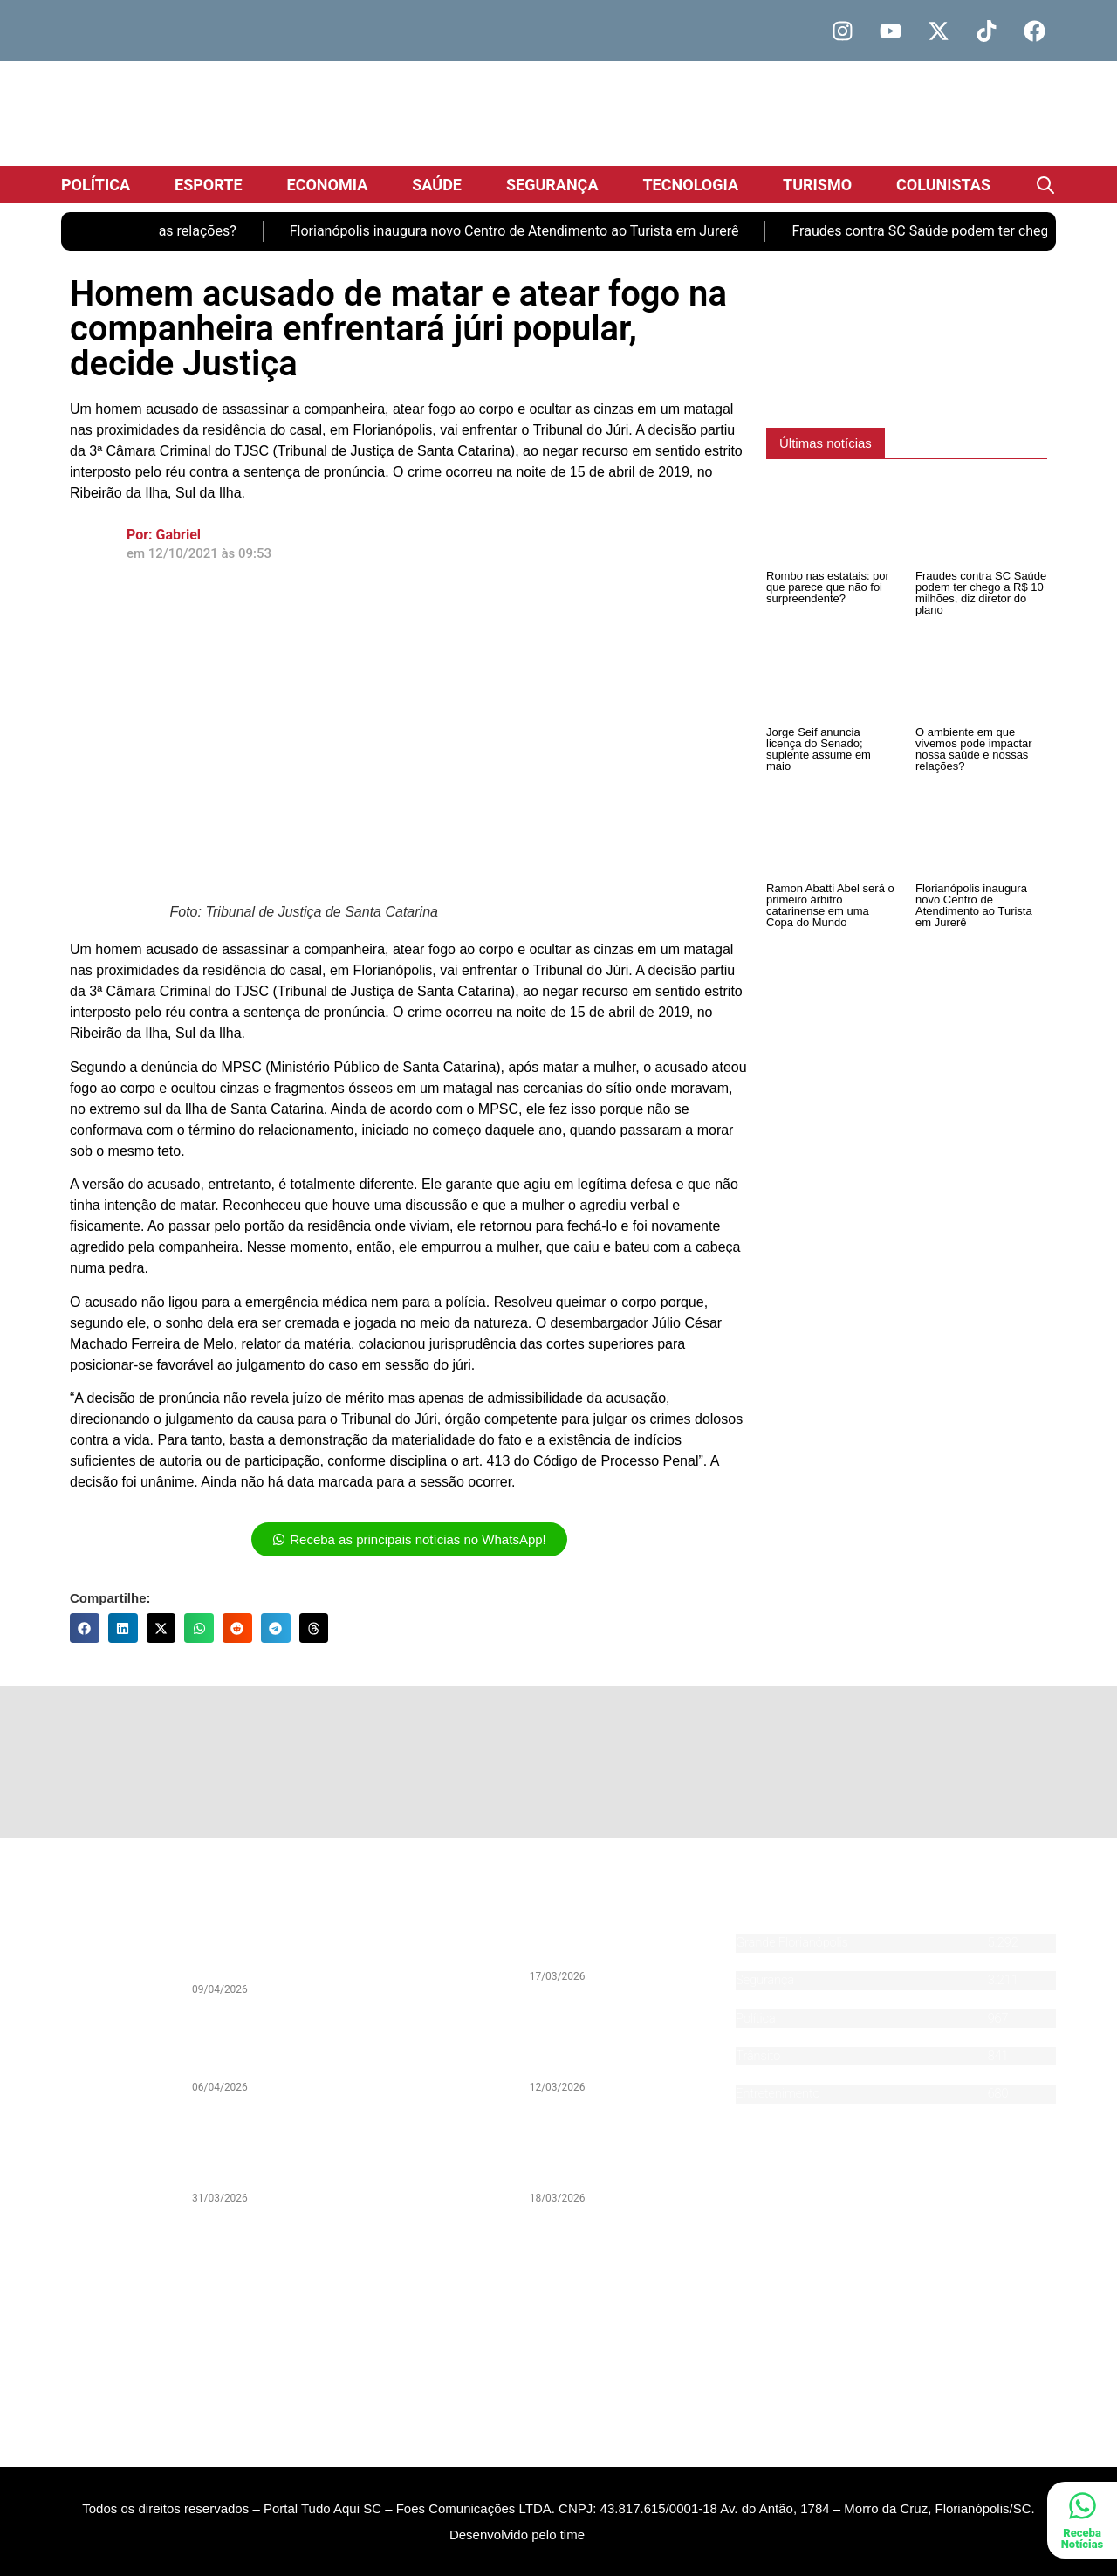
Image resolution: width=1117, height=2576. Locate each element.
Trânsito (758, 2056)
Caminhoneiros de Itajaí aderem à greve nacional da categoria (623, 1947)
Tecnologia (690, 184)
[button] (84, 1628)
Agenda (756, 2112)
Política (95, 184)
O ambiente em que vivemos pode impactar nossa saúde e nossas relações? (973, 749)
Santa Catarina (776, 1961)
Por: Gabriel (164, 534)
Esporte (209, 184)
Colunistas (943, 184)
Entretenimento (777, 2093)
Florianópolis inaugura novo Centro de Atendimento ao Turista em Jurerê (533, 231)
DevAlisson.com (627, 2560)
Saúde (437, 184)
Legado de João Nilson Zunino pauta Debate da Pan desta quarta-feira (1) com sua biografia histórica (280, 2155)
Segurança (552, 184)
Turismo (817, 184)
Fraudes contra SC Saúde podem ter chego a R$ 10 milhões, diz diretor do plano (980, 592)
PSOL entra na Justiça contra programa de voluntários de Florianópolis (615, 2051)
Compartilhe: (110, 1597)
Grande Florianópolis (792, 1942)
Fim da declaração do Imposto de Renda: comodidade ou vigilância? (280, 2051)
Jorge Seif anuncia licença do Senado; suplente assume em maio (818, 749)
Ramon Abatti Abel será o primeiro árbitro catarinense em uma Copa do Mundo (830, 905)
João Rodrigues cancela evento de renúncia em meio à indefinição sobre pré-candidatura (621, 2155)
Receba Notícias (1082, 2538)
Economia (327, 184)
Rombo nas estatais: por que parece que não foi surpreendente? (827, 587)
